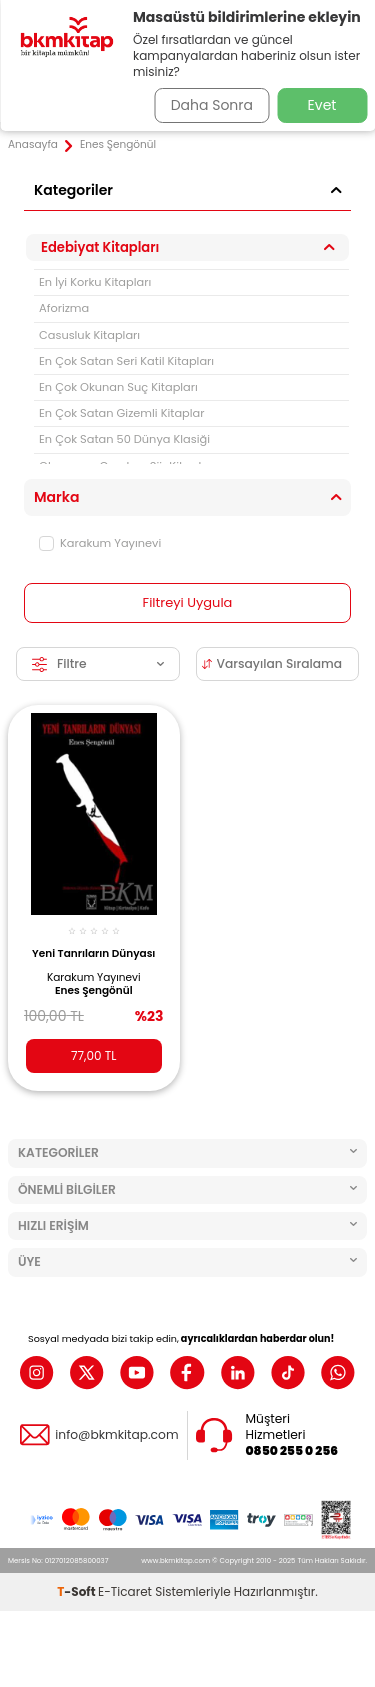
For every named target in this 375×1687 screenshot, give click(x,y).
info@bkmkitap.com (116, 1435)
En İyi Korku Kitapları (95, 282)
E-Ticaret (125, 1591)
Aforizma (64, 308)
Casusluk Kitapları (89, 335)
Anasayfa (33, 145)
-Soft (77, 1591)
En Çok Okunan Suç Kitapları (118, 387)
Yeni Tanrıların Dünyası (93, 953)
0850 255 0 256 (292, 1451)
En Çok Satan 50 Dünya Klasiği (124, 439)
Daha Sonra (212, 105)
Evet (322, 105)
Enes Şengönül (94, 991)
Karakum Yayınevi (100, 543)
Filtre (98, 663)
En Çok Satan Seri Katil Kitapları (126, 361)
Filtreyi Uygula (188, 602)
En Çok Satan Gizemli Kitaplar (122, 413)
